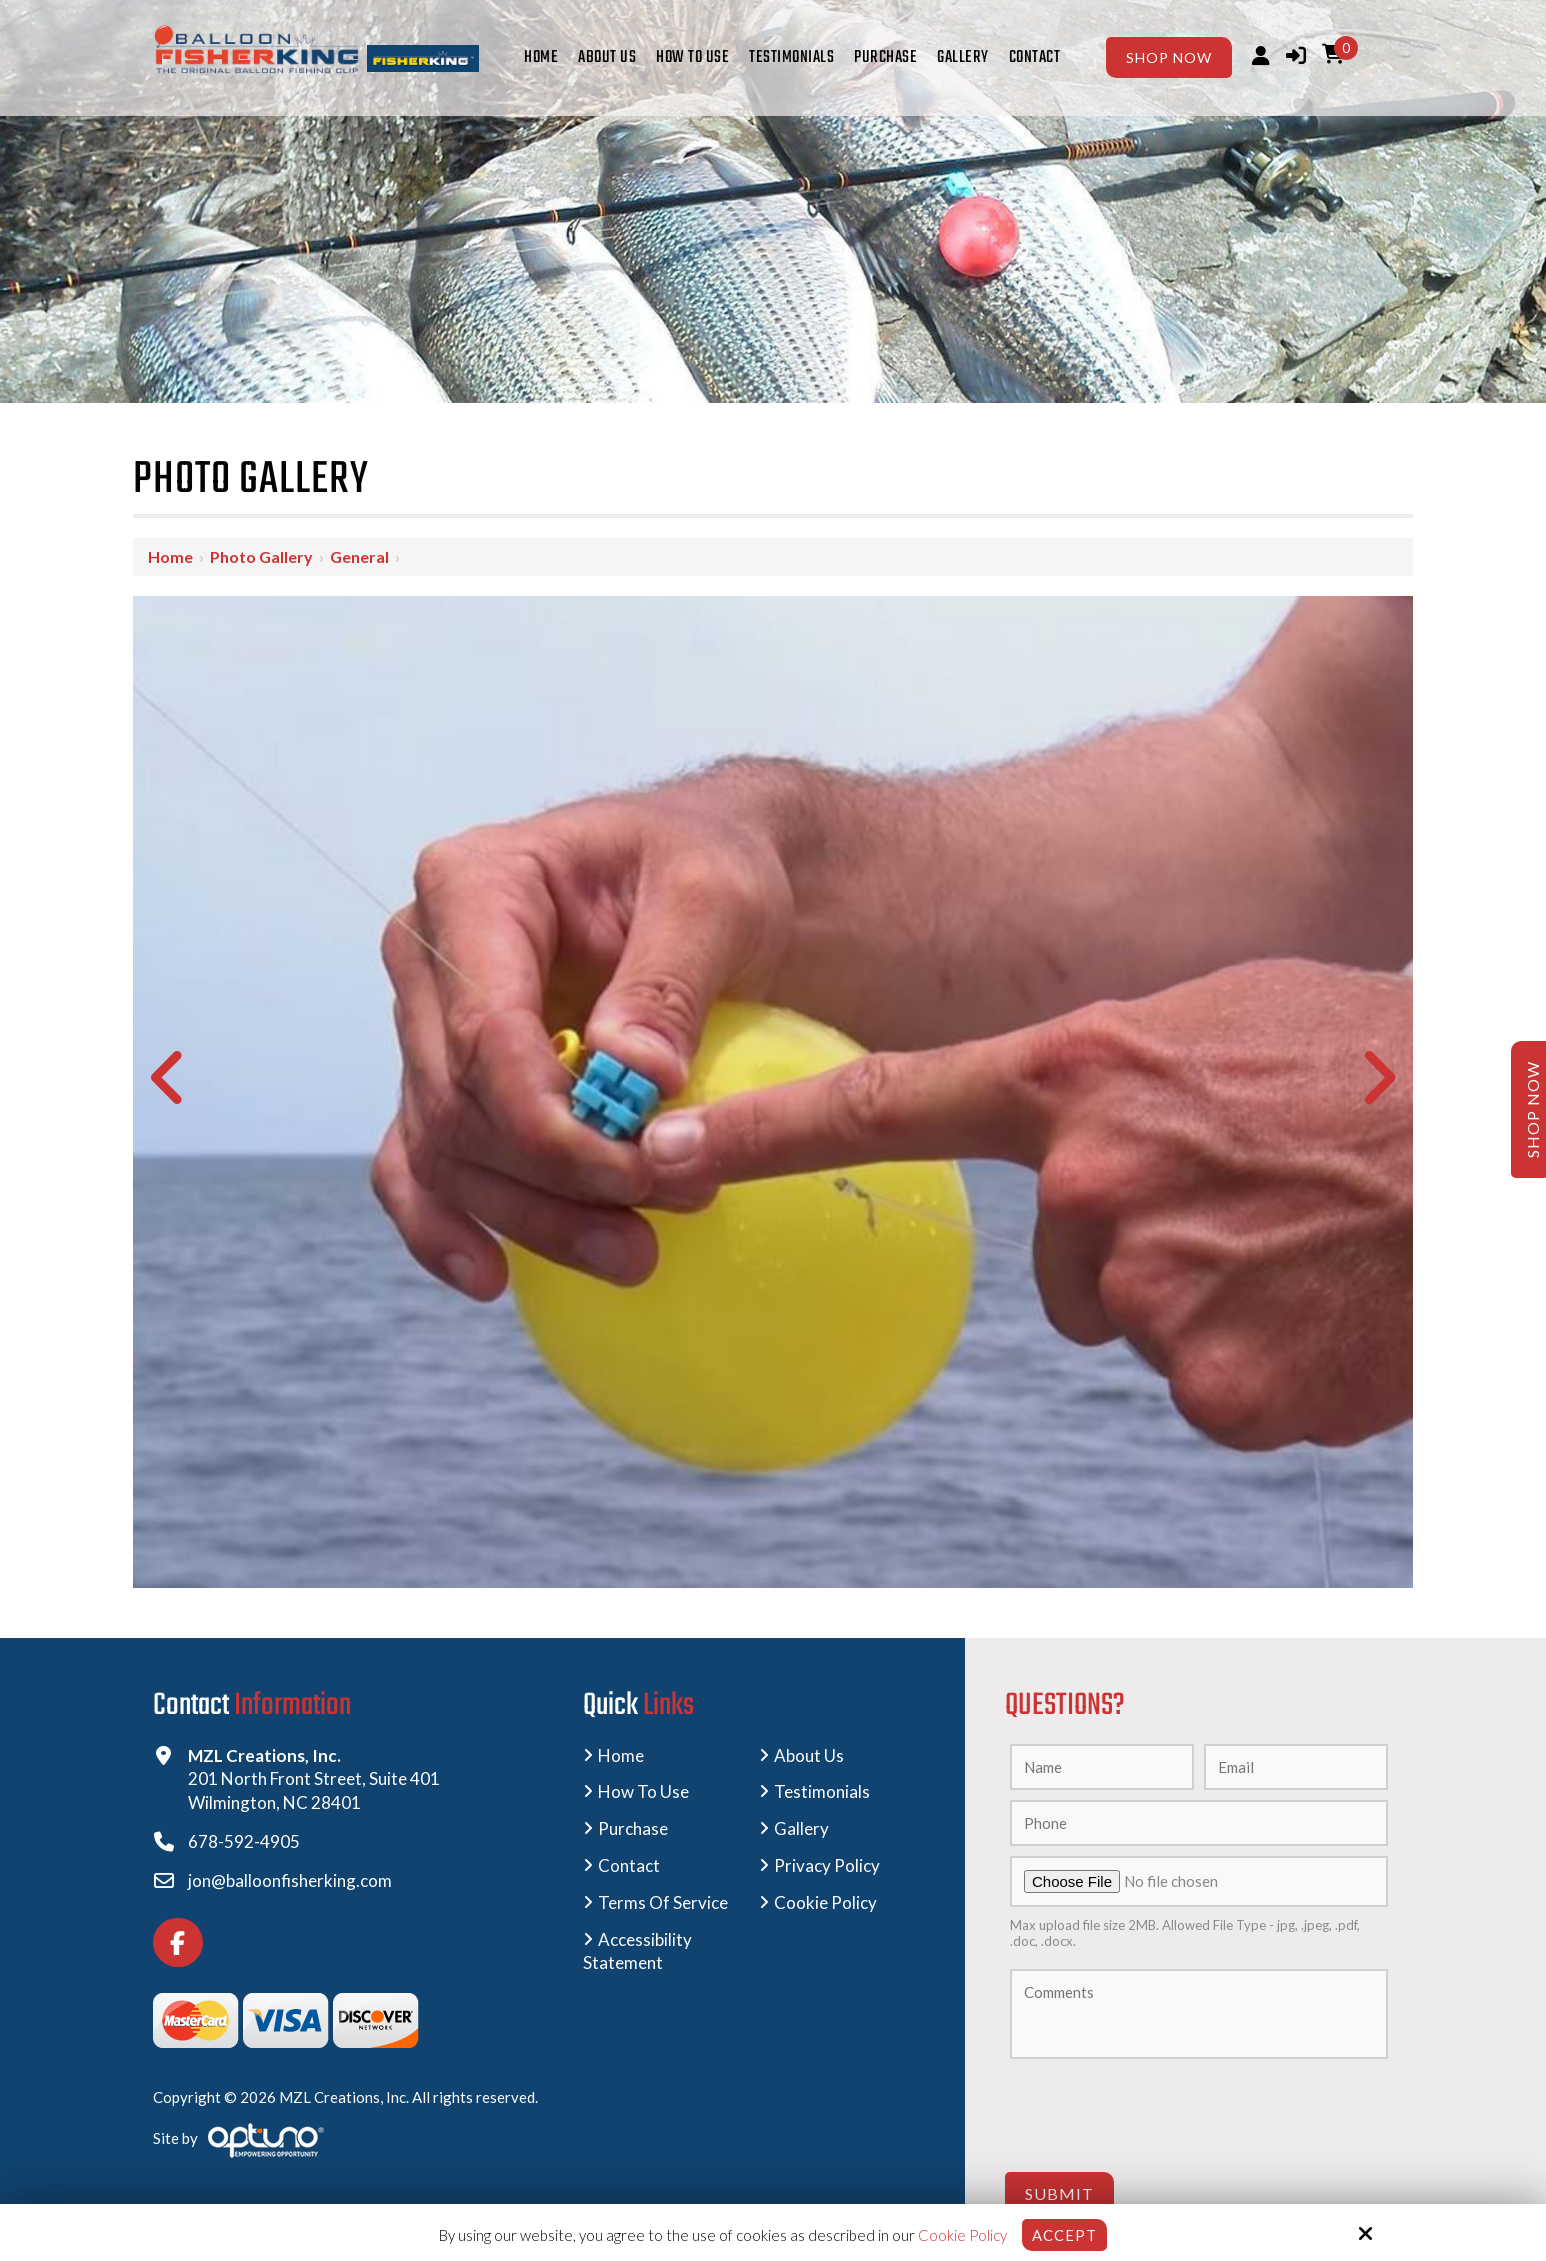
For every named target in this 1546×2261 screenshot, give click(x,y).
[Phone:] (1199, 1823)
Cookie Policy (962, 2235)
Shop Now (1169, 57)
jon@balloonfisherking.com (290, 1880)
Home (170, 556)
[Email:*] (1296, 1767)
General (359, 556)
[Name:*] (1102, 1767)
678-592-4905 (244, 1841)
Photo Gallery (261, 556)
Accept (1064, 2235)
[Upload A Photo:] (1199, 1881)
